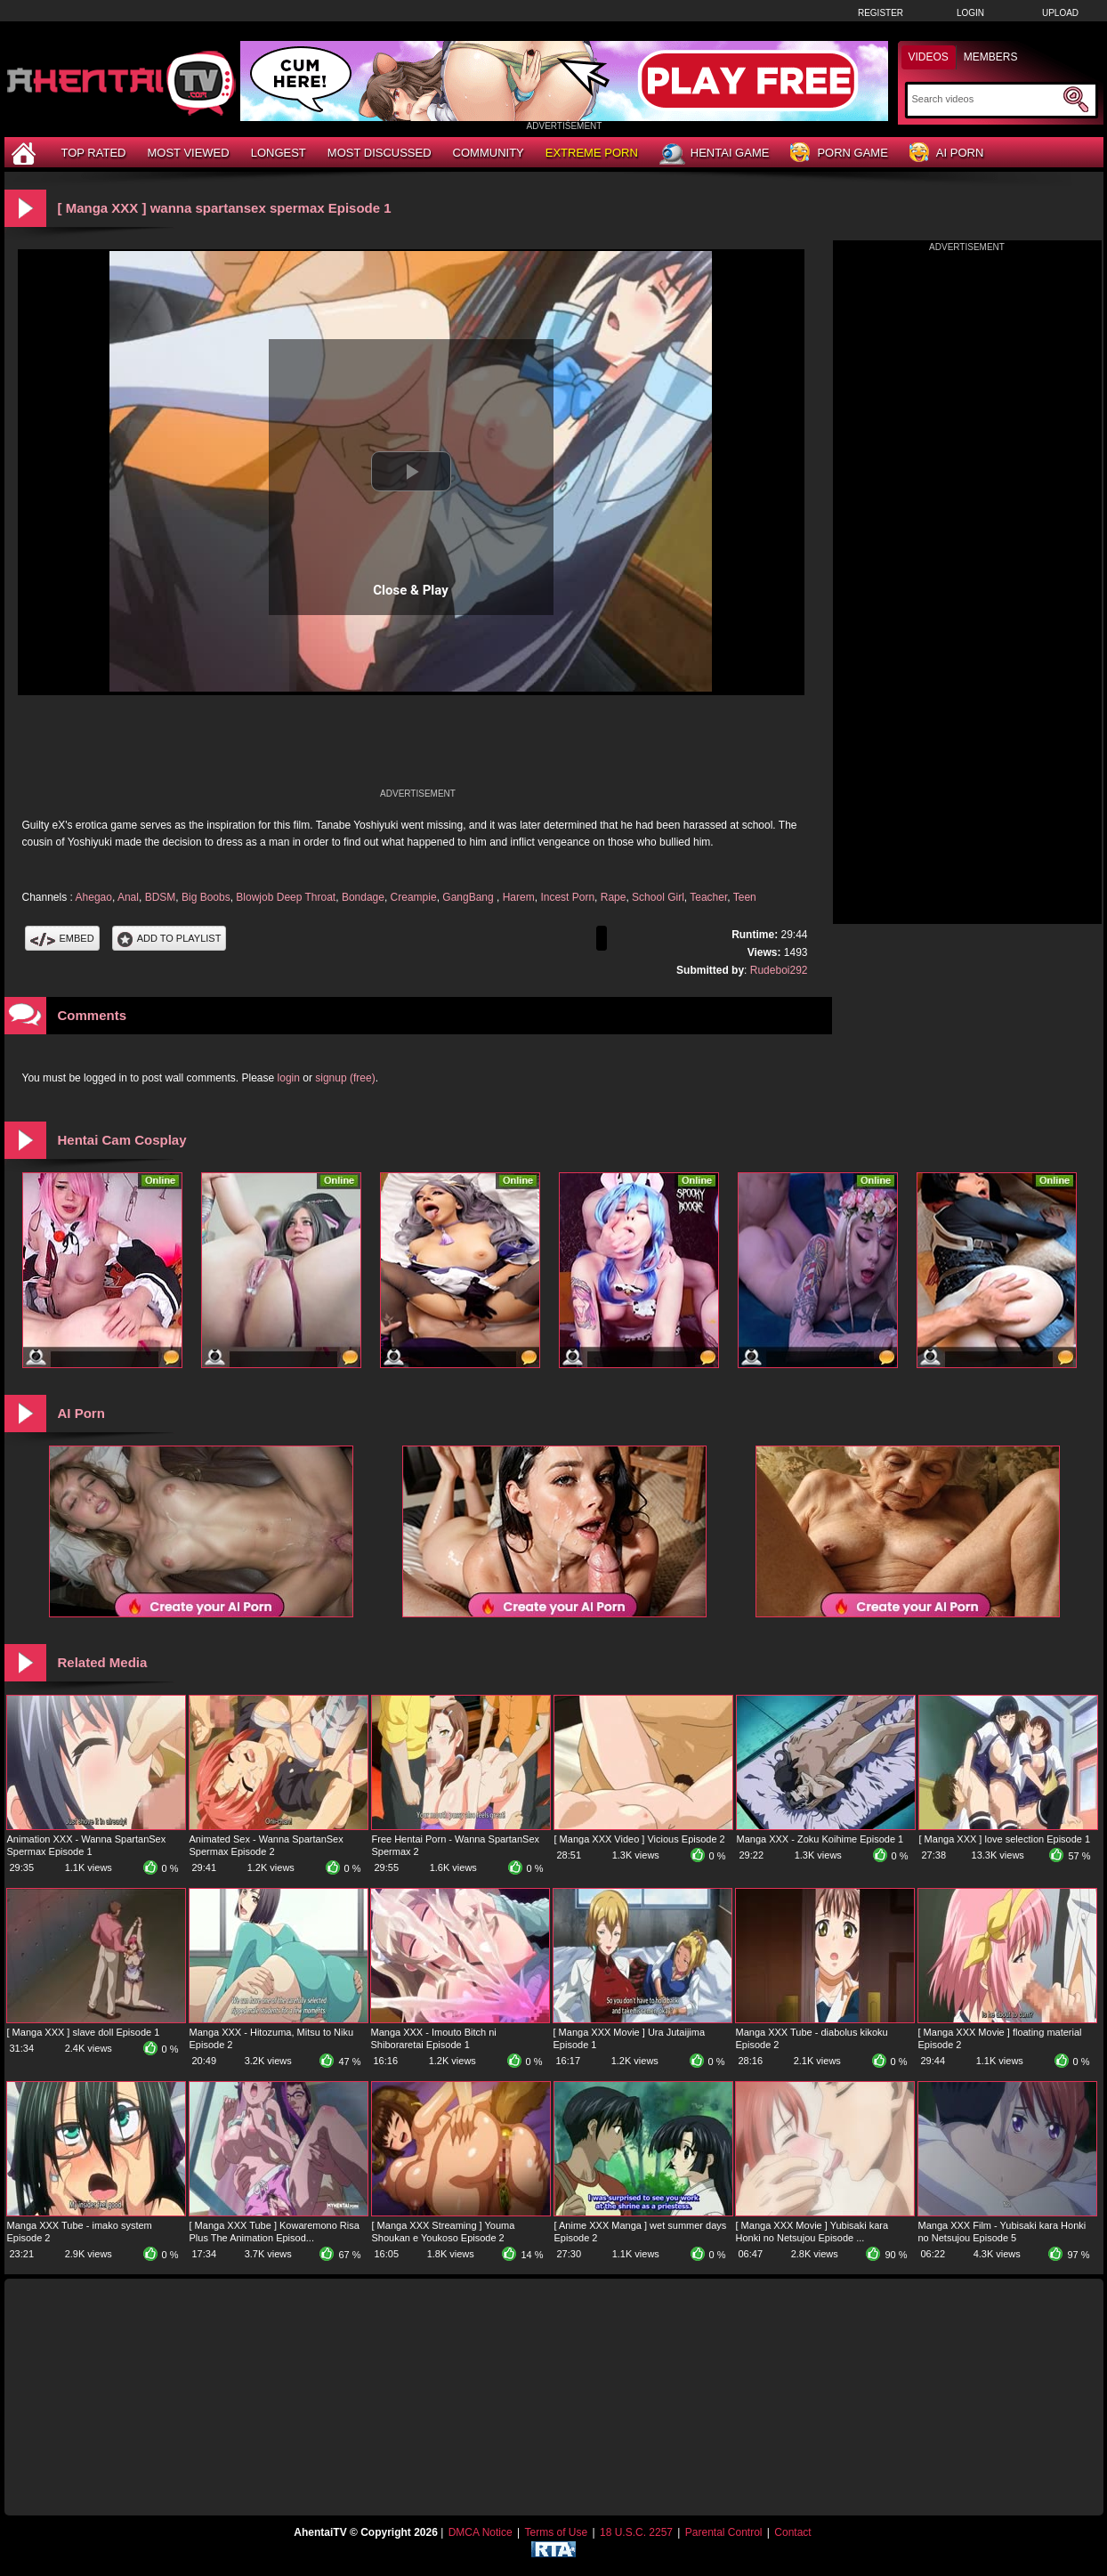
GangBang (469, 897)
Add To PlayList (169, 938)
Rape (613, 897)
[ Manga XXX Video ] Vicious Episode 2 (639, 1839)
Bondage (363, 897)
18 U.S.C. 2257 (636, 2532)
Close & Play (410, 590)
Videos (929, 57)
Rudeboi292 (779, 970)
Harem (519, 897)
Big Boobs (206, 897)
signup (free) (345, 1078)
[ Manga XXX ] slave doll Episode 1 (83, 2032)
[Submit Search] (1075, 100)
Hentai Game (714, 154)
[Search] (985, 99)
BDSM (160, 897)
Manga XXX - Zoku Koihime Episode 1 (820, 1839)
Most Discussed (379, 152)
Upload (1060, 13)
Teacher (708, 897)
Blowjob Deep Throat (285, 897)
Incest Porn (567, 897)
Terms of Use (555, 2532)
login (289, 1078)
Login (970, 13)
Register (880, 13)
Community (488, 152)
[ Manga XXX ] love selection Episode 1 (1005, 1839)
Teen (744, 897)
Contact (792, 2532)
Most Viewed (188, 152)
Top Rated (93, 152)
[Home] (25, 153)
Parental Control (724, 2532)
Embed (62, 938)
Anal (128, 897)
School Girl (658, 897)
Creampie (414, 897)
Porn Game (838, 153)
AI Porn (946, 153)
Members (991, 57)
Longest (278, 152)
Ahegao (94, 897)
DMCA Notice (480, 2532)
